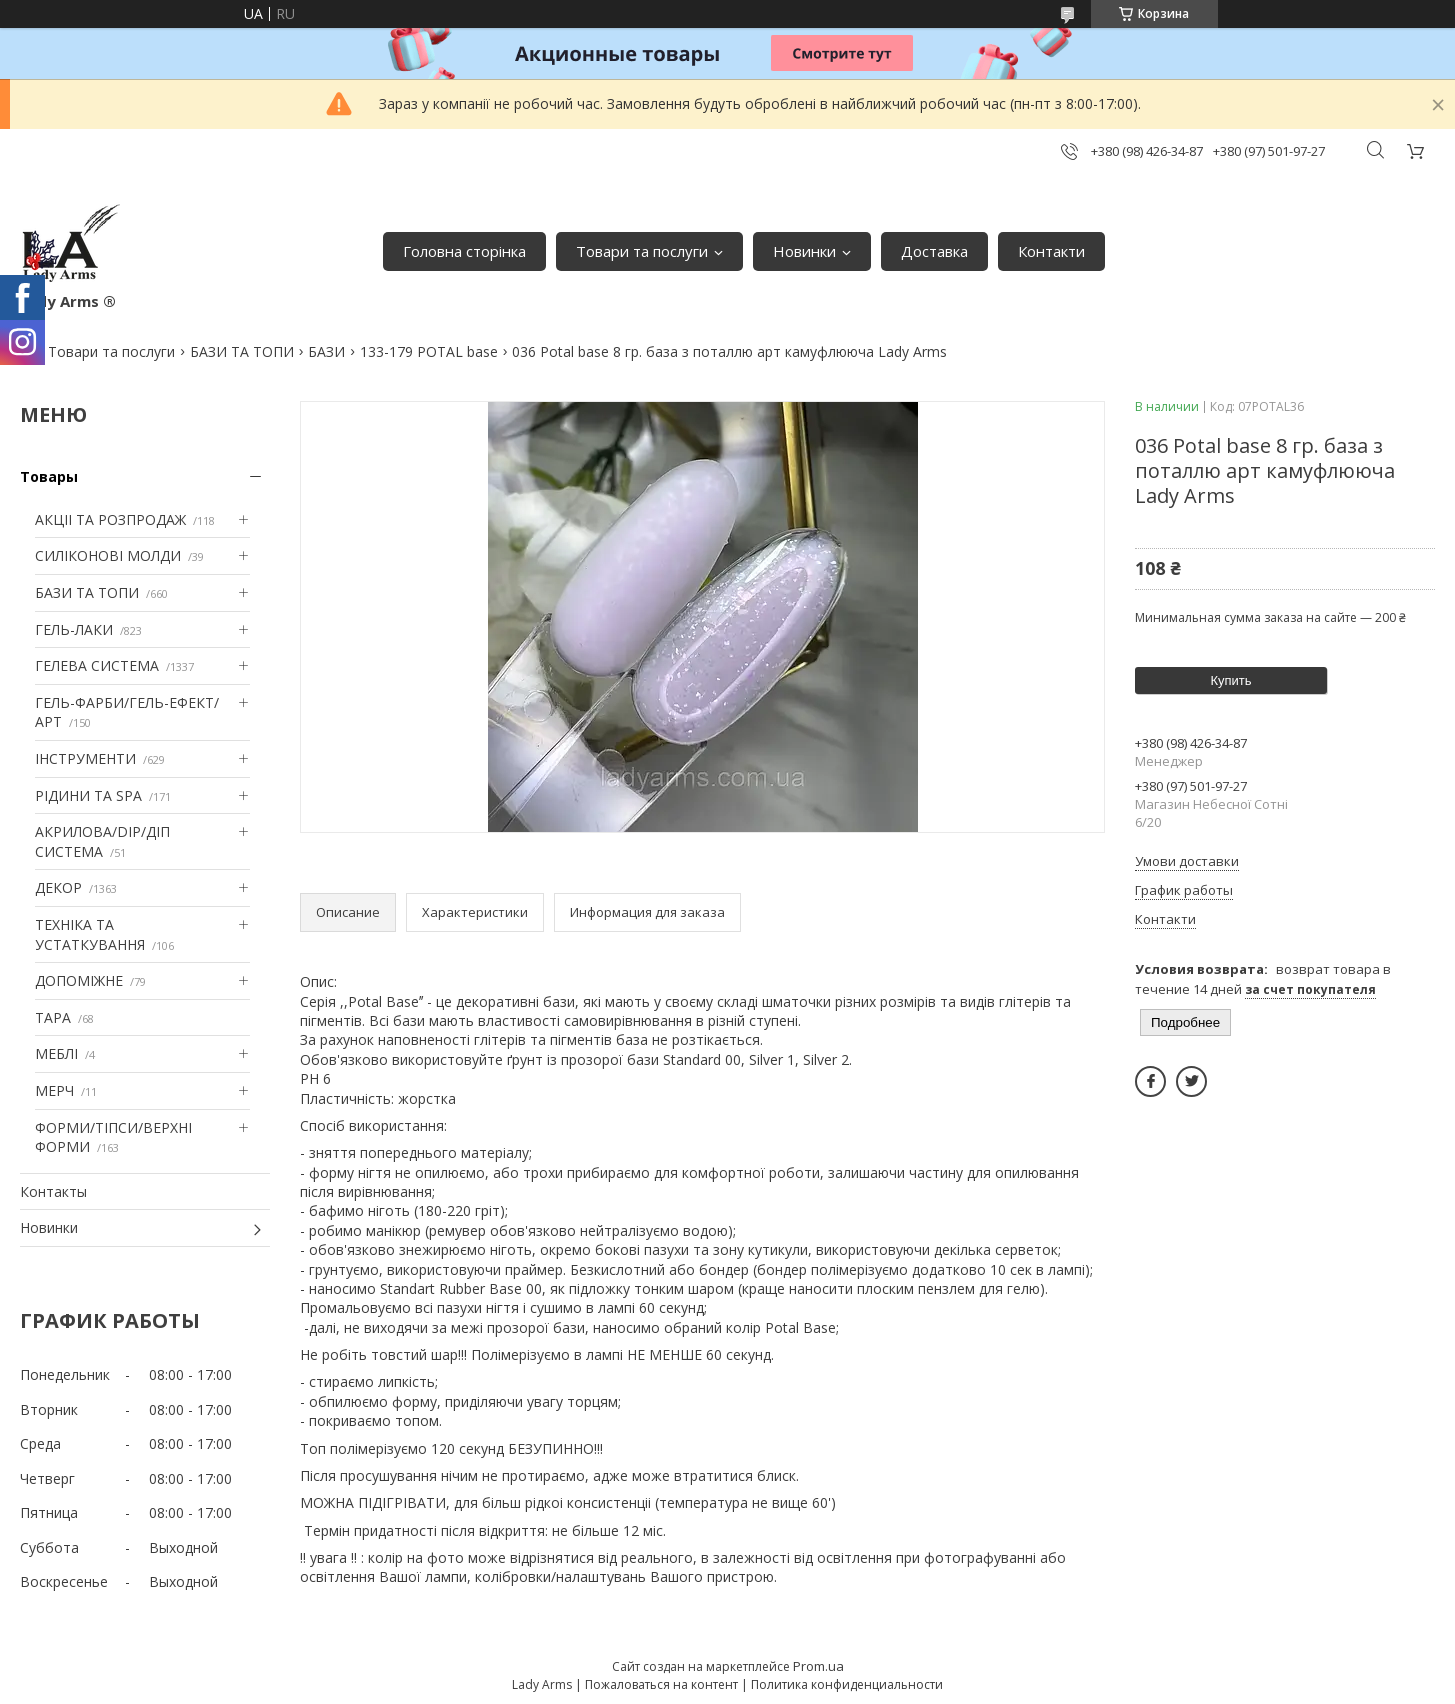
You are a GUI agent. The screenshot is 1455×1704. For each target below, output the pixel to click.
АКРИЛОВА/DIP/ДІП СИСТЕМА (102, 841)
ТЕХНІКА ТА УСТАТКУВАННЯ (90, 934)
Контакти (1051, 251)
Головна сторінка (464, 251)
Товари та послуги (642, 251)
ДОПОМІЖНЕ (79, 980)
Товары (49, 476)
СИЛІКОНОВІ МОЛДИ (108, 555)
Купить (1230, 680)
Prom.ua (818, 1666)
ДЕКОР (58, 887)
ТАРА (53, 1017)
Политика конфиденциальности (847, 1684)
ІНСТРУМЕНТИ (85, 758)
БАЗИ (326, 351)
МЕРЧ (54, 1090)
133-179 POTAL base (429, 351)
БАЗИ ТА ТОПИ (242, 351)
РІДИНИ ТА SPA (88, 795)
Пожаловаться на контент (661, 1684)
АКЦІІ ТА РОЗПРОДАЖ (110, 519)
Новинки (804, 251)
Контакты (53, 1191)
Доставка (934, 251)
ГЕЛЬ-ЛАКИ (74, 629)
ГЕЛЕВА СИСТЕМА (97, 665)
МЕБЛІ (56, 1053)
